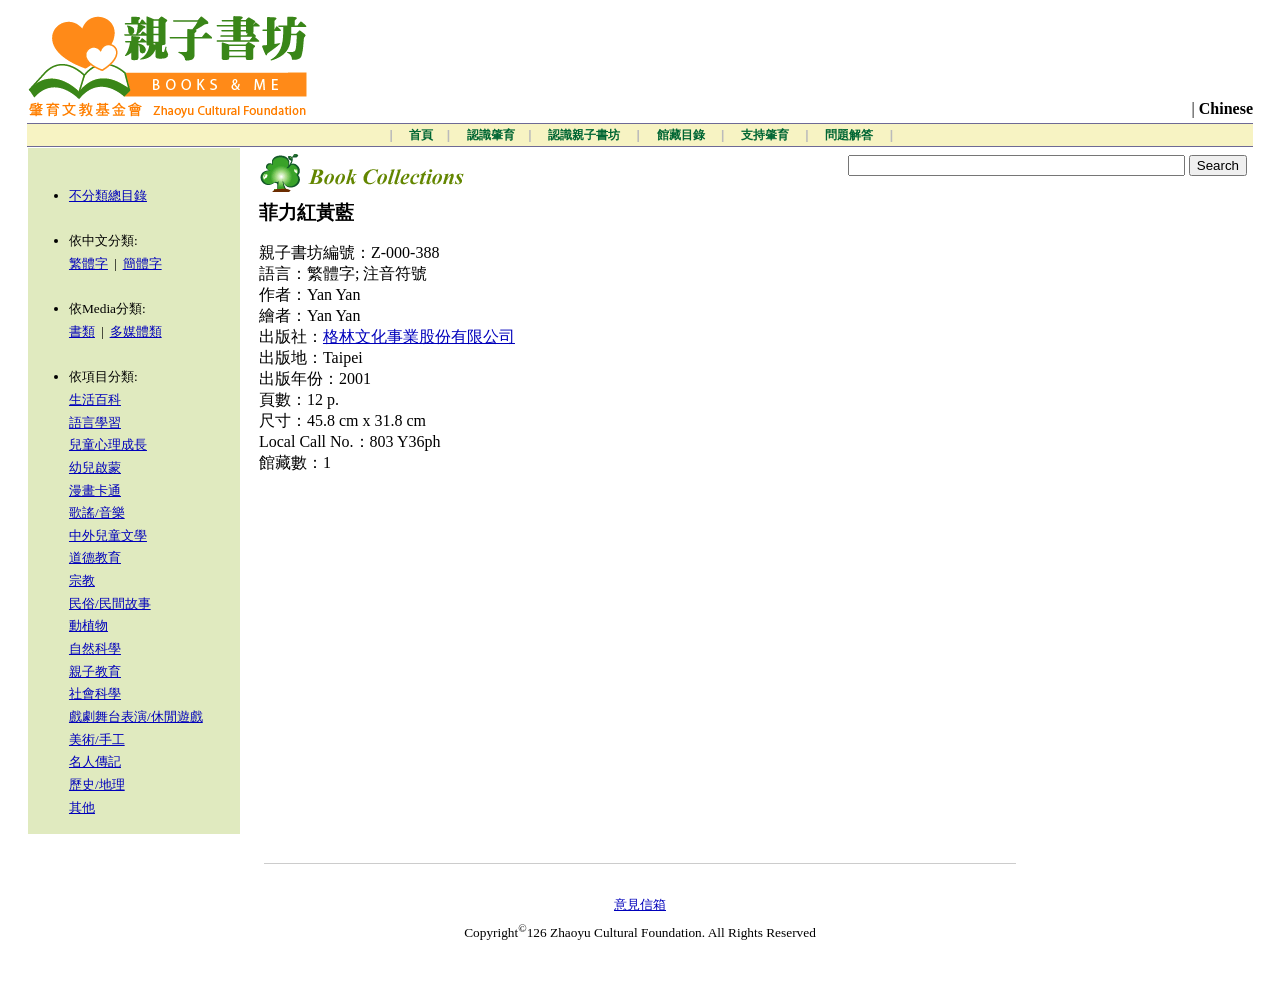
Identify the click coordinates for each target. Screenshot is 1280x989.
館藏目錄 (682, 135)
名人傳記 (95, 761)
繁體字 (88, 263)
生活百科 (95, 399)
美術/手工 (97, 739)
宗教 (82, 580)
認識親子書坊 (585, 135)
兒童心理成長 (108, 444)
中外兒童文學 (108, 535)
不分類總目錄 (108, 195)
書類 (82, 331)
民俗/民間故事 (110, 603)
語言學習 (95, 422)
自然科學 (95, 648)
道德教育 (95, 557)
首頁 (421, 135)
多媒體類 (136, 331)
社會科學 (95, 693)
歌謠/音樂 (97, 512)
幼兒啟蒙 (95, 467)
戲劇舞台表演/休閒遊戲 (136, 716)
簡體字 (142, 263)
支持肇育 (766, 135)
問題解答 (850, 135)
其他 (82, 807)
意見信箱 (640, 904)
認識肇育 (491, 135)
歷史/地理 (97, 784)
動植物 (88, 625)
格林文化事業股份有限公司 (419, 336)
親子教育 (95, 671)
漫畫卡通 (95, 490)
